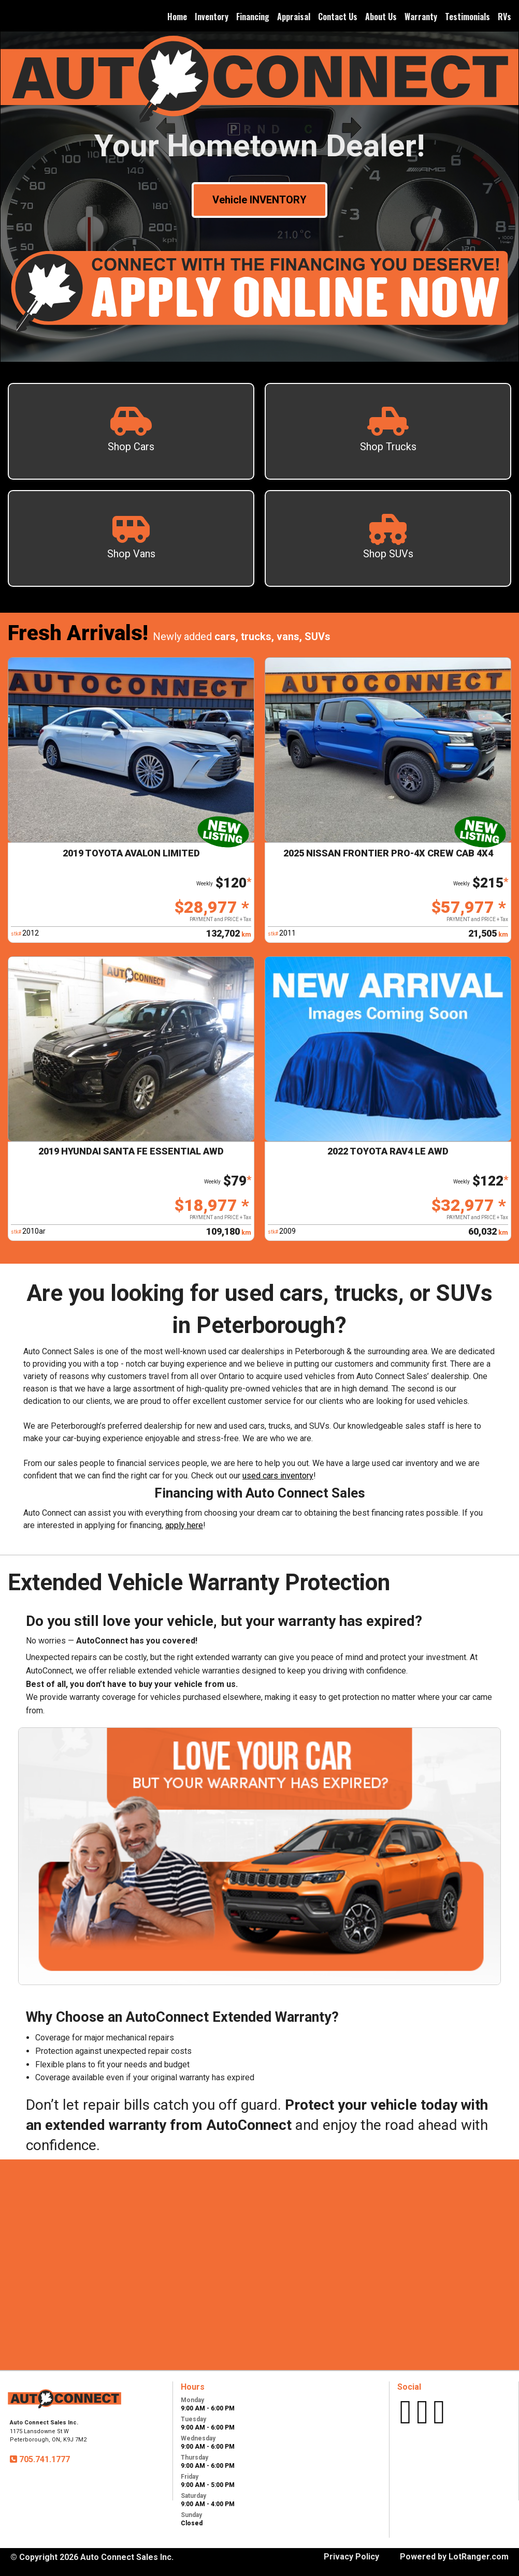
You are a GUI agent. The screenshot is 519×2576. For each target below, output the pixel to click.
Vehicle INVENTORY (259, 200)
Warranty (421, 16)
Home (177, 16)
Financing (252, 16)
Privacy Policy (351, 2557)
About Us (381, 16)
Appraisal (293, 16)
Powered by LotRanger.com (454, 2557)
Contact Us (337, 16)
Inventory (211, 16)
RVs (504, 16)
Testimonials (467, 16)
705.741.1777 (43, 2459)
